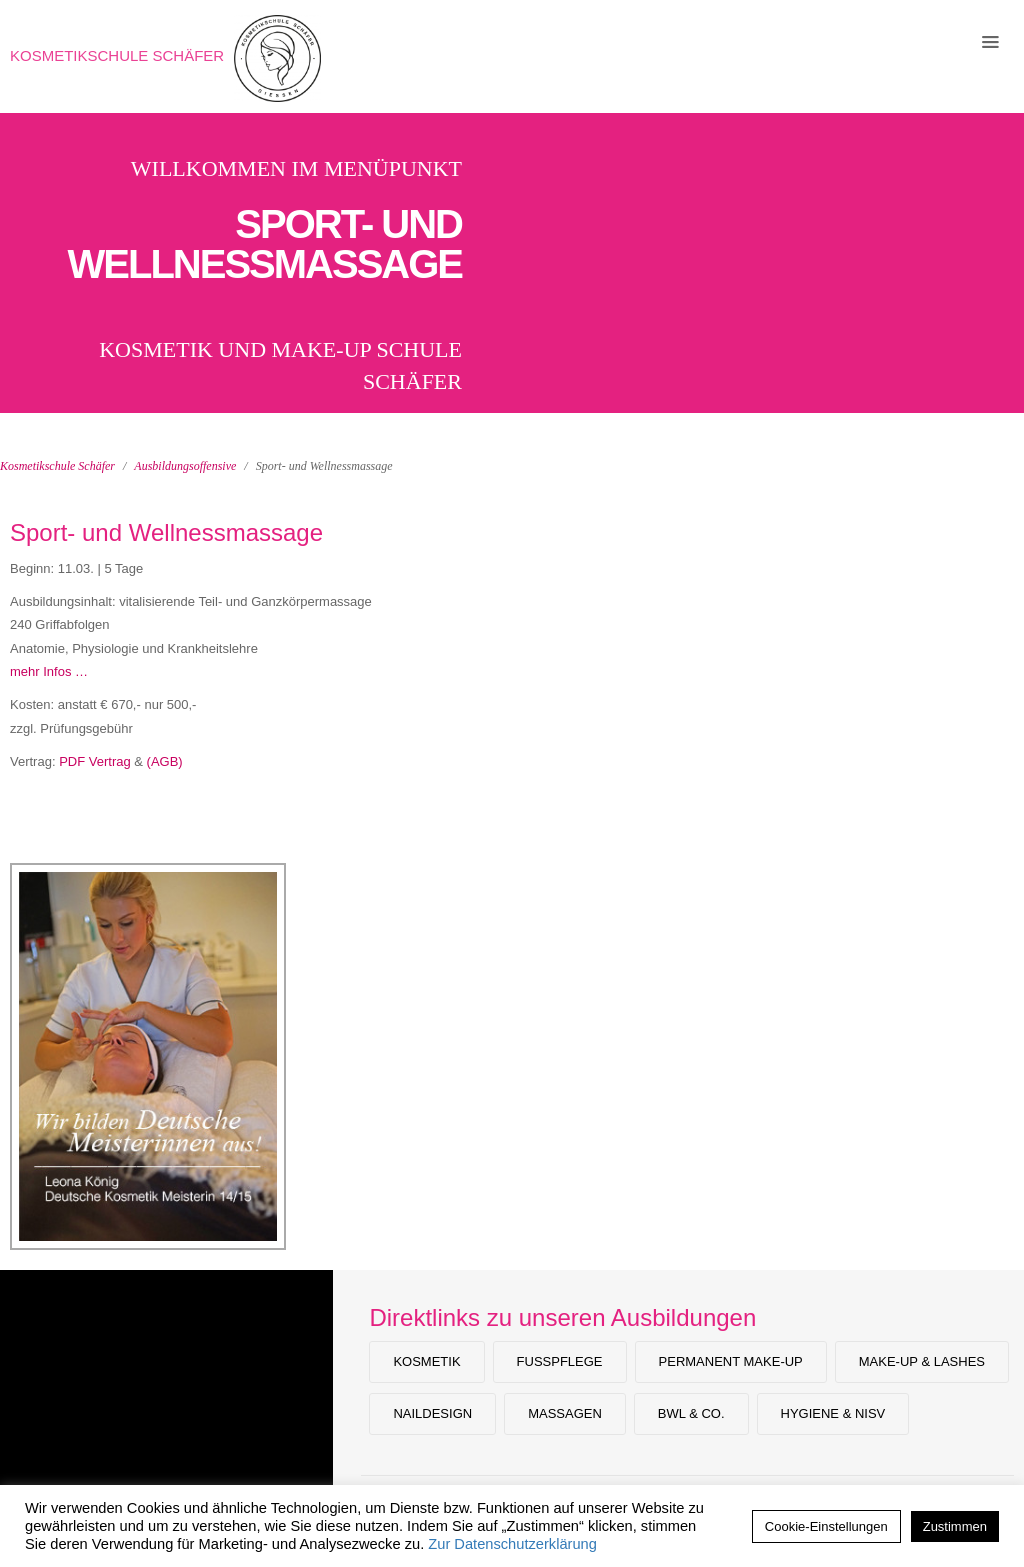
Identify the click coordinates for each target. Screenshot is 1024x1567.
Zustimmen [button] (955, 1526)
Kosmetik (426, 1361)
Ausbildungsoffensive (185, 466)
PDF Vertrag (95, 761)
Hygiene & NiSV (833, 1413)
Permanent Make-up (731, 1361)
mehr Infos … (49, 671)
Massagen (565, 1413)
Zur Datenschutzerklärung (512, 1544)
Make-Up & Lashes (922, 1361)
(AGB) (165, 761)
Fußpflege (560, 1361)
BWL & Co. (691, 1413)
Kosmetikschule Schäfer (117, 55)
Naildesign (432, 1413)
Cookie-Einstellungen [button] (826, 1526)
